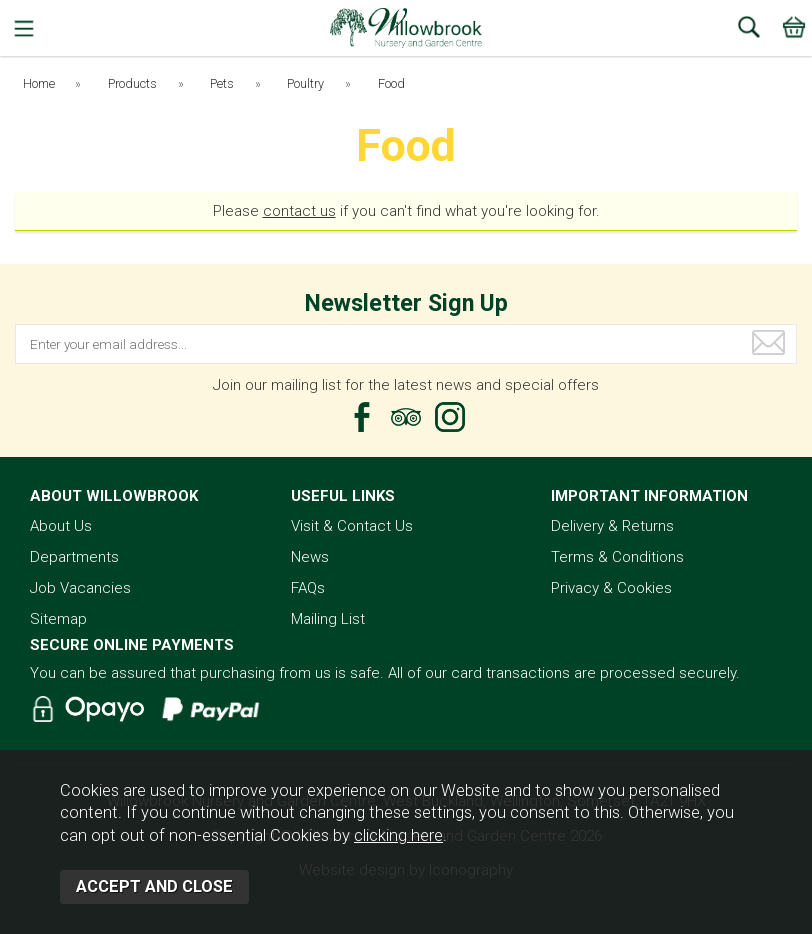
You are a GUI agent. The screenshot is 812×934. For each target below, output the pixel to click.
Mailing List (328, 619)
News (310, 557)
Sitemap (58, 619)
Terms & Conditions (617, 557)
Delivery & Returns (612, 526)
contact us (299, 211)
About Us (61, 526)
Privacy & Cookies (611, 588)
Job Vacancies (80, 588)
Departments (74, 557)
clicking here (398, 835)
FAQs (308, 588)
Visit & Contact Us (352, 526)
